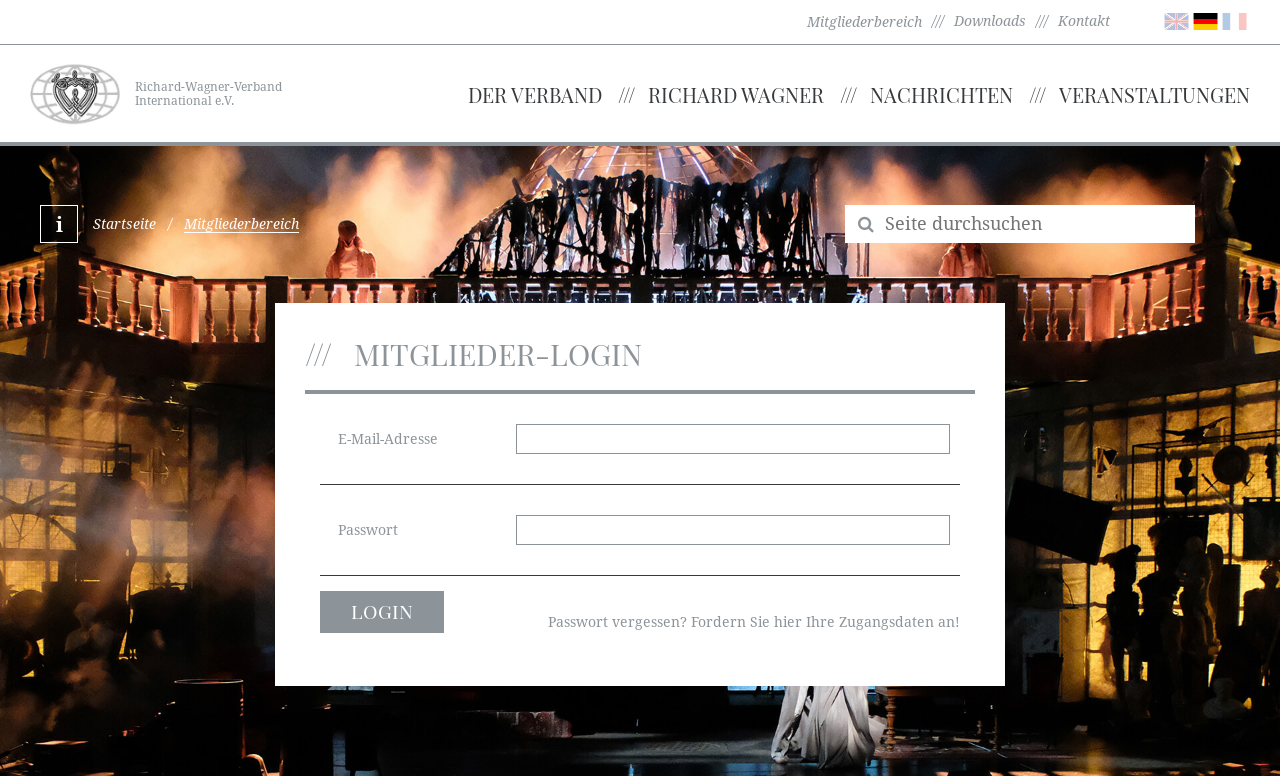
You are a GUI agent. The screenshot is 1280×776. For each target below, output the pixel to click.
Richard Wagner (736, 94)
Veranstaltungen (1154, 94)
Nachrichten (941, 94)
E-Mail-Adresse (388, 439)
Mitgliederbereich (864, 22)
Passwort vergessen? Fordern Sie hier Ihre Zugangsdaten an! (754, 622)
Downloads (990, 21)
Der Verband (535, 94)
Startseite (124, 224)
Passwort (368, 530)
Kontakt (1084, 21)
